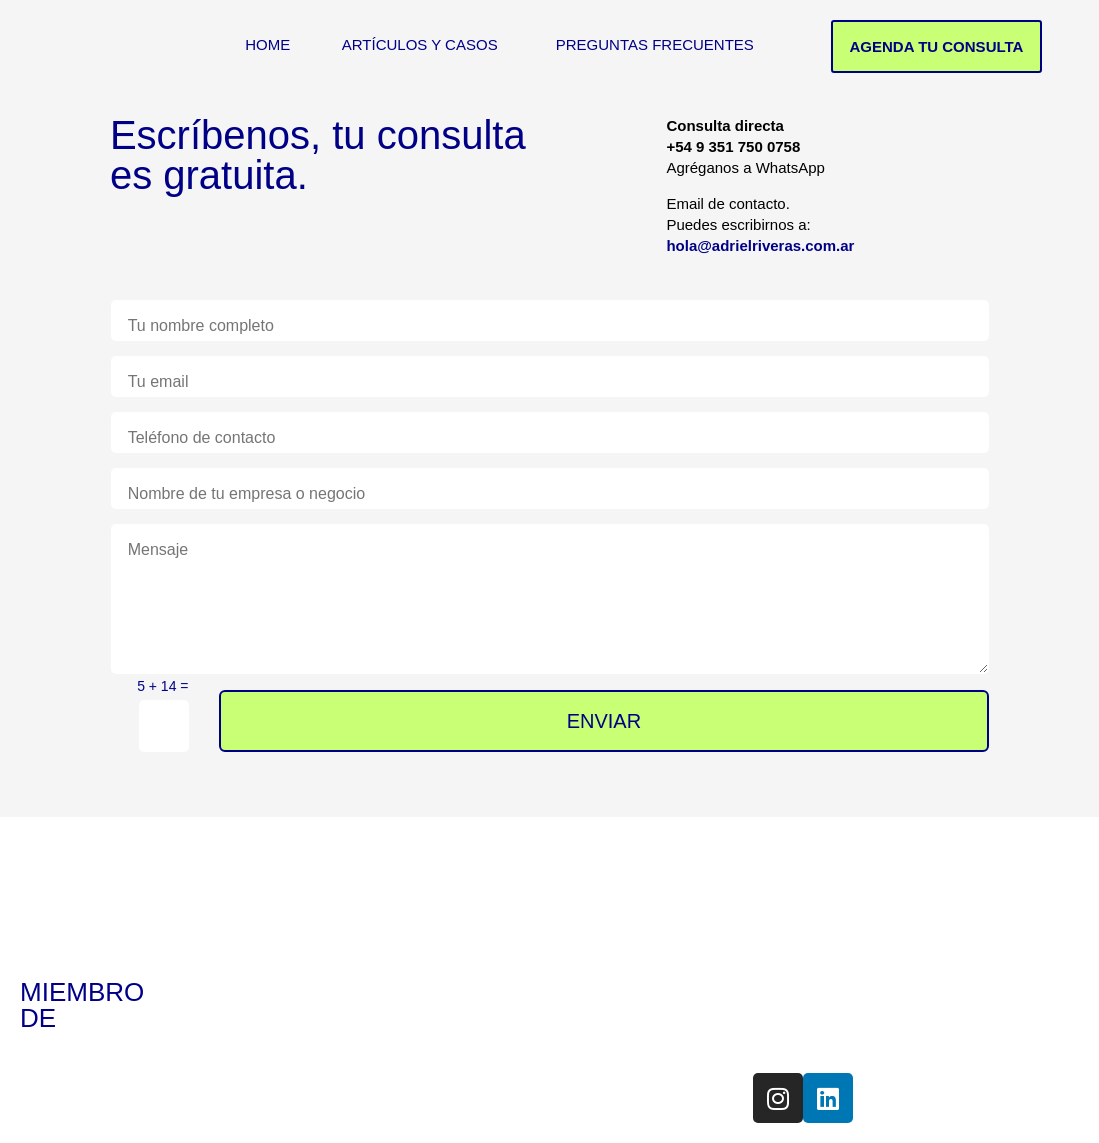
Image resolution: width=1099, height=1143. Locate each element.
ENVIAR (605, 721)
